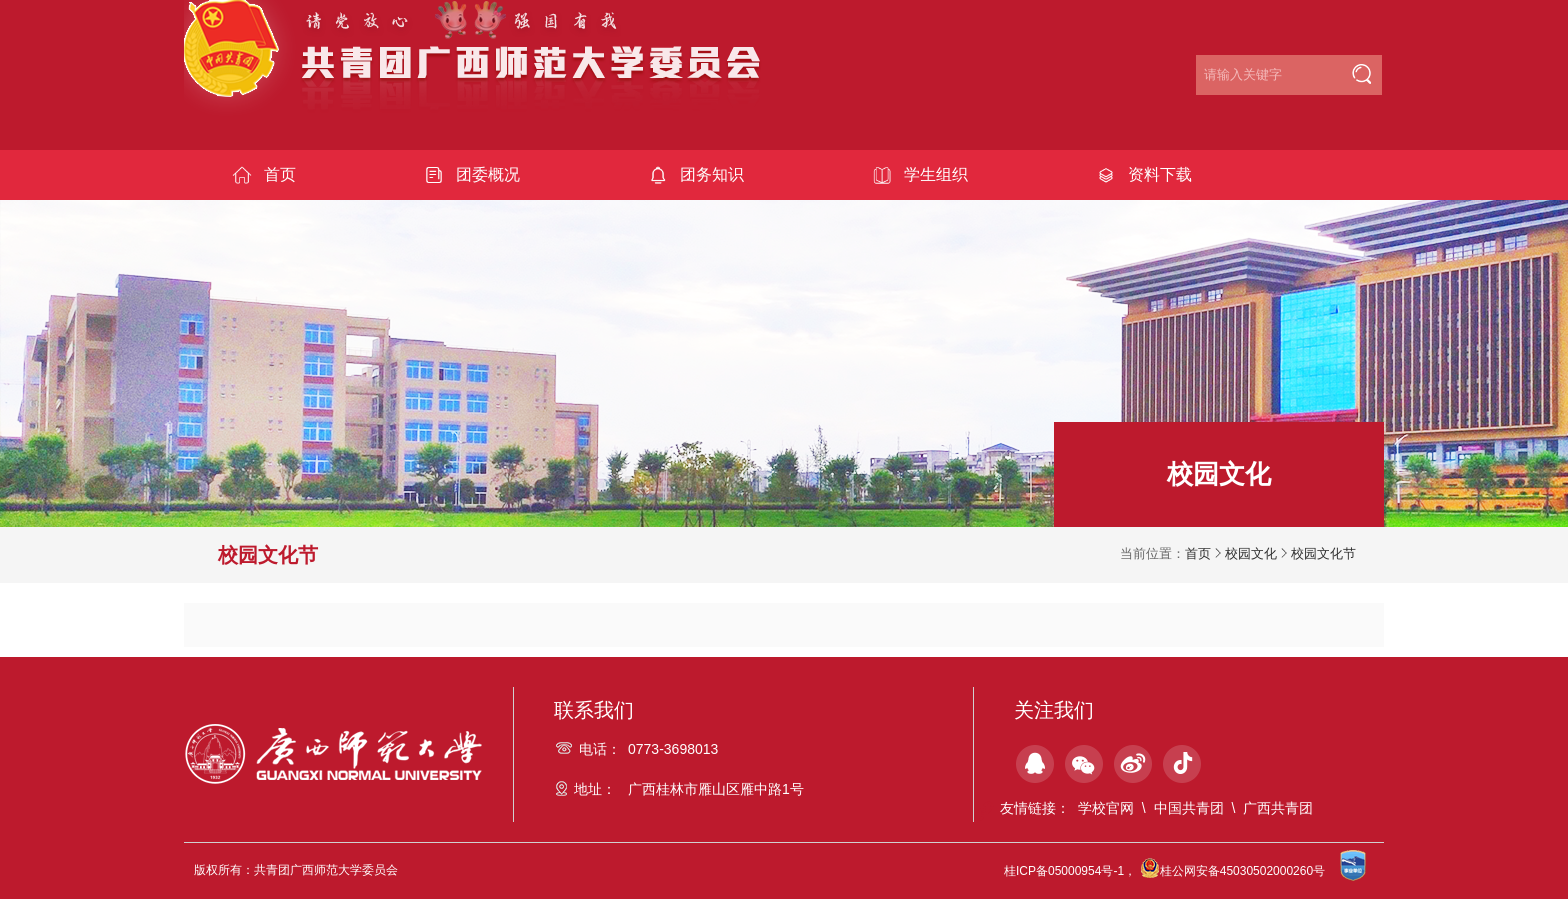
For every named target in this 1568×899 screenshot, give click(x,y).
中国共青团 (1189, 808)
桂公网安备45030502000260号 (1232, 871)
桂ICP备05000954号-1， (1070, 871)
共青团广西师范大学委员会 (486, 71)
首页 (1198, 553)
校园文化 (1251, 553)
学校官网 (1106, 808)
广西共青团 (1278, 808)
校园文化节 (1323, 553)
